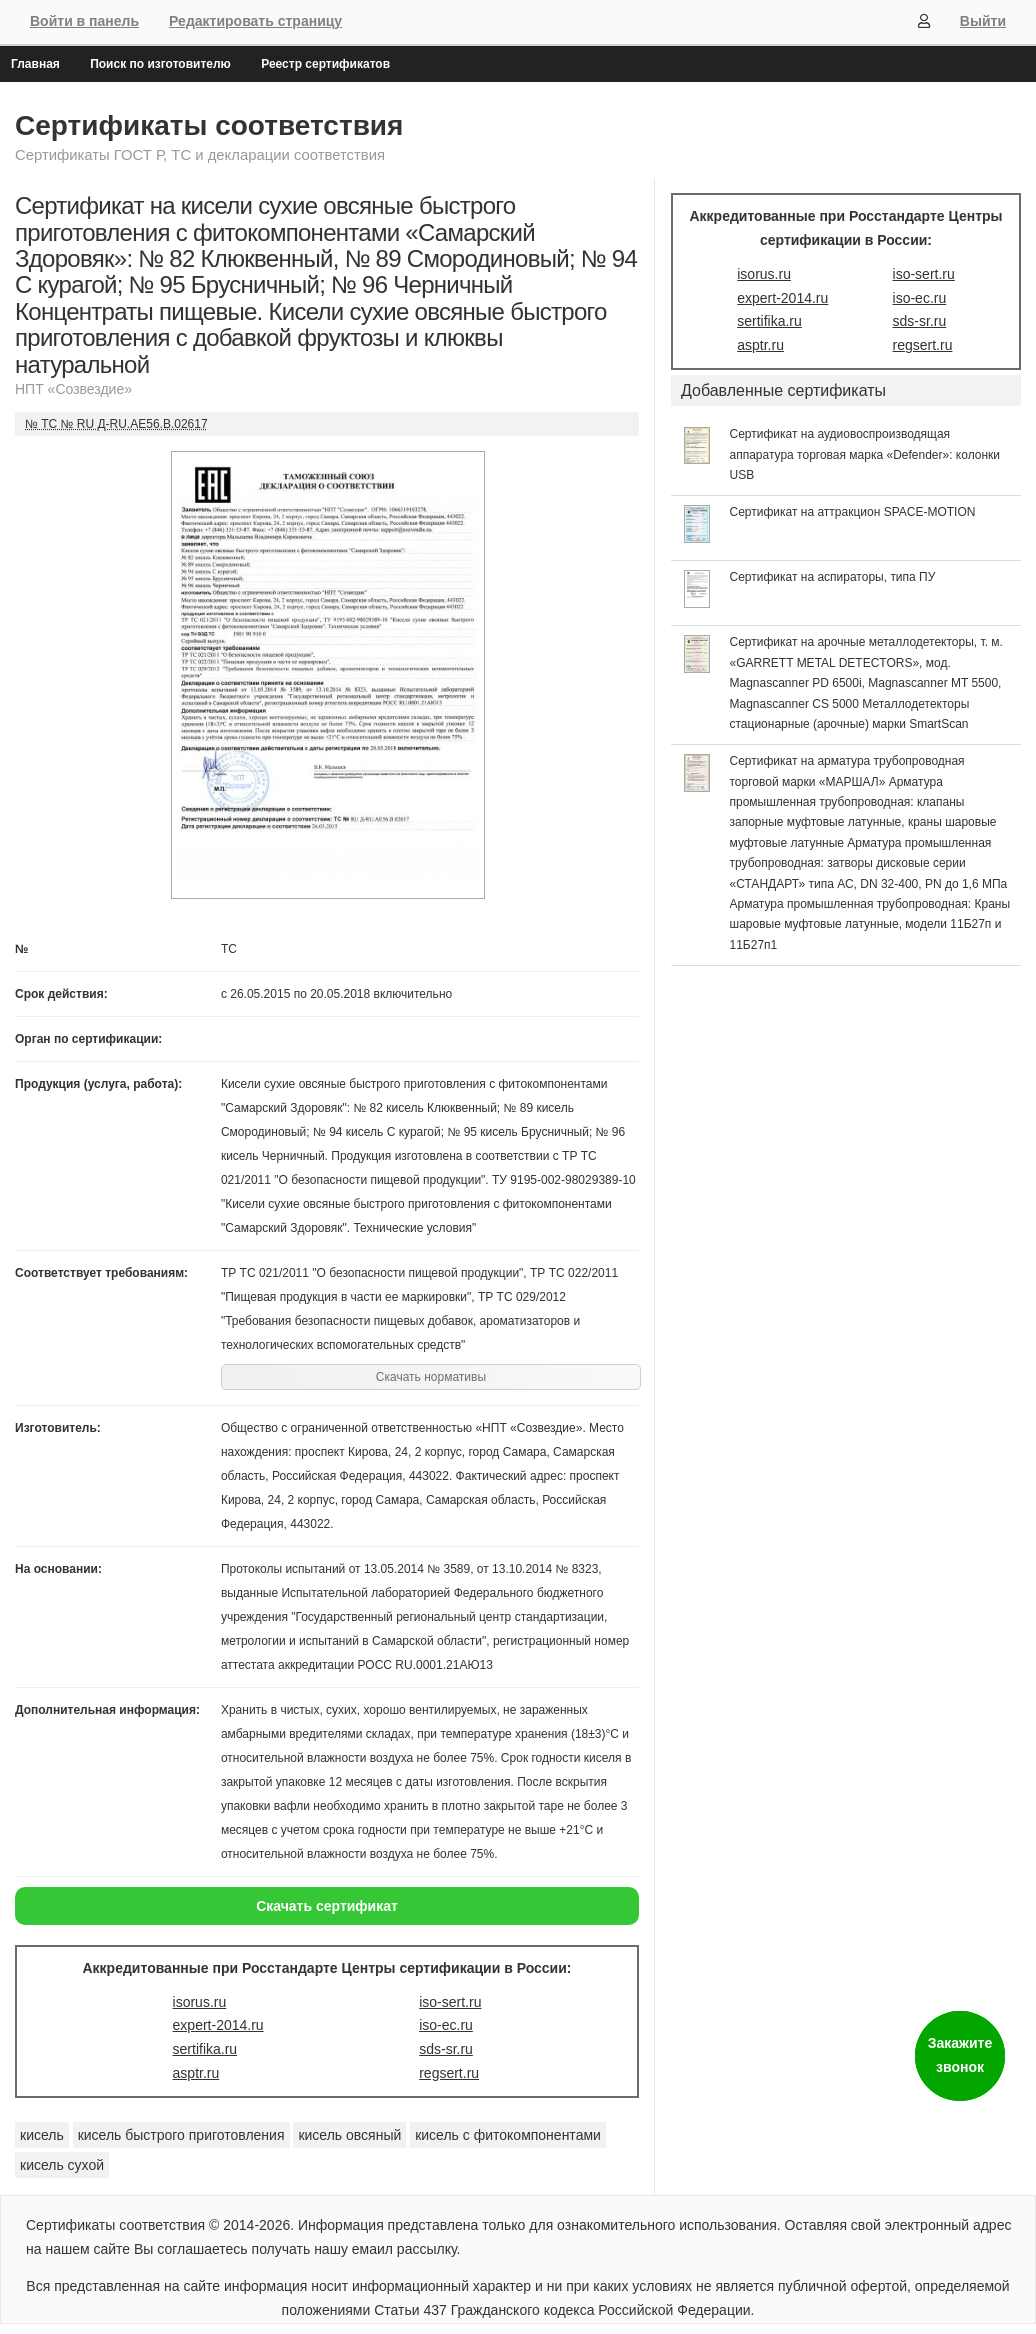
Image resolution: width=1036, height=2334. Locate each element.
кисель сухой (62, 2165)
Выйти (983, 21)
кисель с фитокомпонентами (508, 2135)
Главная (35, 64)
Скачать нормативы (431, 1377)
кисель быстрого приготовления (181, 2135)
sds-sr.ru (446, 2049)
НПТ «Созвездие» (73, 389)
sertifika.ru (205, 2049)
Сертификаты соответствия (209, 125)
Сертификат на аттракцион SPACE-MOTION (853, 512)
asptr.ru (196, 2073)
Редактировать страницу (255, 21)
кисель (42, 2135)
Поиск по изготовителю (160, 64)
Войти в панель (84, 21)
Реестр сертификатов (325, 64)
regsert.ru (449, 2073)
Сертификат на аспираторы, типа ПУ (833, 577)
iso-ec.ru (446, 2025)
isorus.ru (200, 2002)
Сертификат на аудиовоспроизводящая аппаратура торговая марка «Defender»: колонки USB (865, 454)
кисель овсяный (349, 2135)
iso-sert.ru (450, 2002)
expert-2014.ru (218, 2025)
